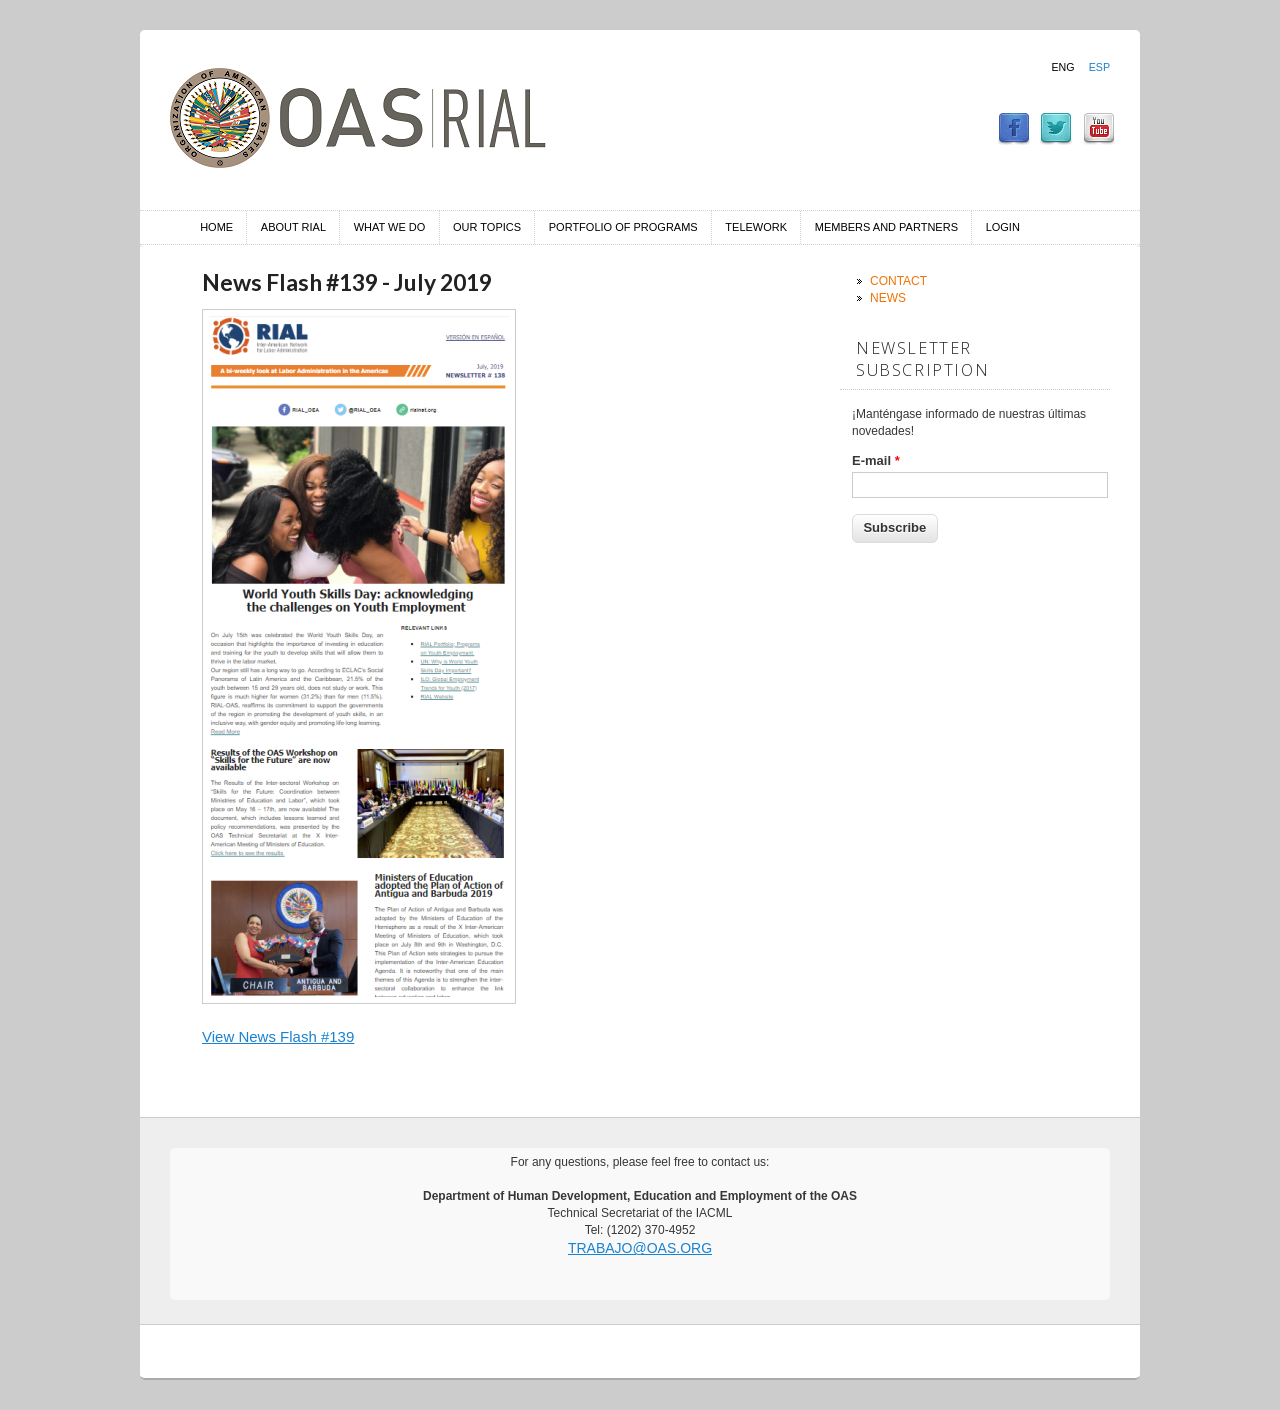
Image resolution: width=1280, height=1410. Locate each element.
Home (216, 227)
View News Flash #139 (278, 1036)
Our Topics (487, 227)
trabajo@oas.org (640, 1248)
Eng (1062, 67)
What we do (390, 227)
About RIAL (293, 227)
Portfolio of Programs (623, 227)
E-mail (876, 460)
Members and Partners (886, 227)
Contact (898, 281)
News (888, 298)
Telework (756, 227)
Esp (1099, 67)
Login (1003, 227)
